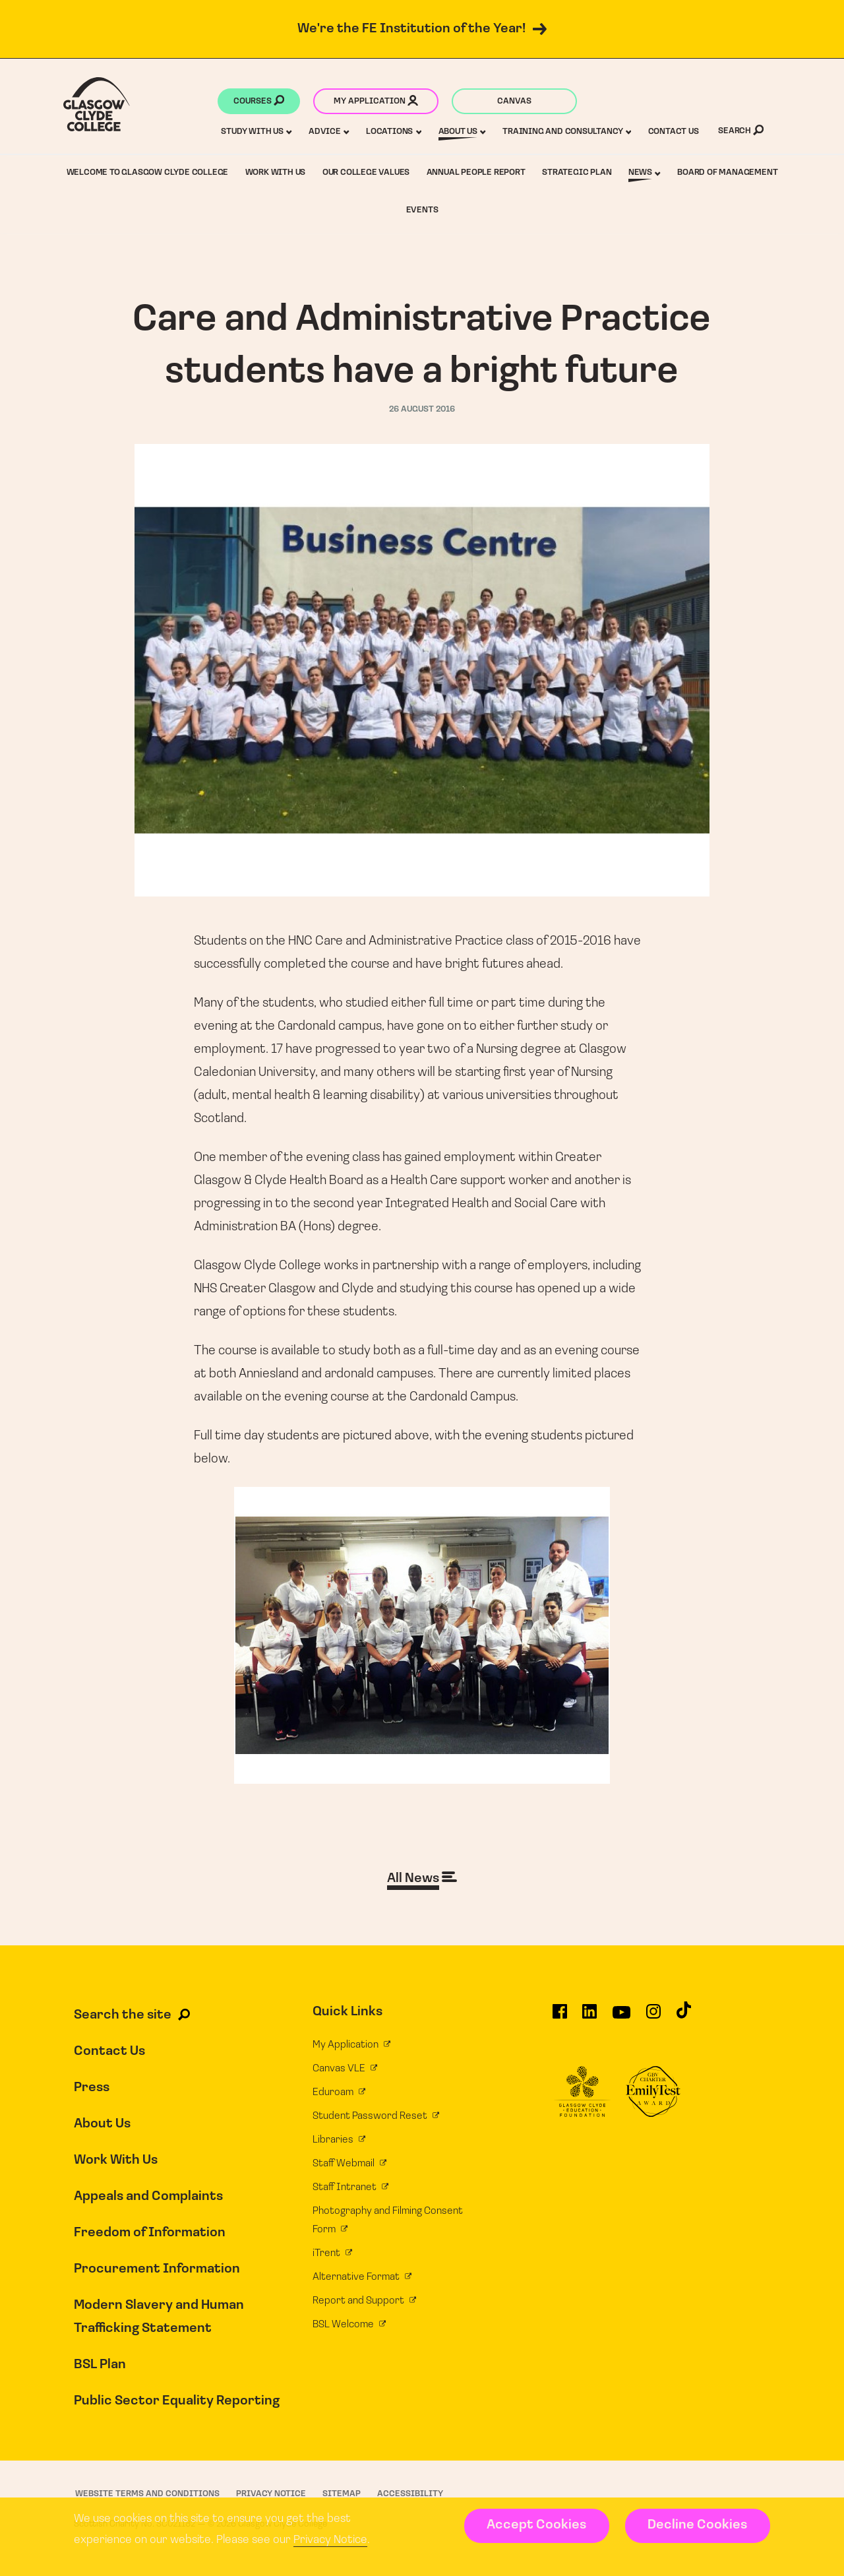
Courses (258, 102)
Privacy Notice (330, 2540)
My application (376, 102)
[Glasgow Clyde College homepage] (96, 104)
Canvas (514, 101)
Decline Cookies (697, 2525)
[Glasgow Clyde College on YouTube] (621, 2017)
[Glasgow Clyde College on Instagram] (653, 2017)
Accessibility (410, 2494)
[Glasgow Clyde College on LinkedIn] (589, 2017)
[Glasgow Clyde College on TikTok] (684, 2015)
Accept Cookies (536, 2525)
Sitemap (341, 2494)
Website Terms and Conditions (147, 2494)
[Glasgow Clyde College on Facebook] (560, 2017)
